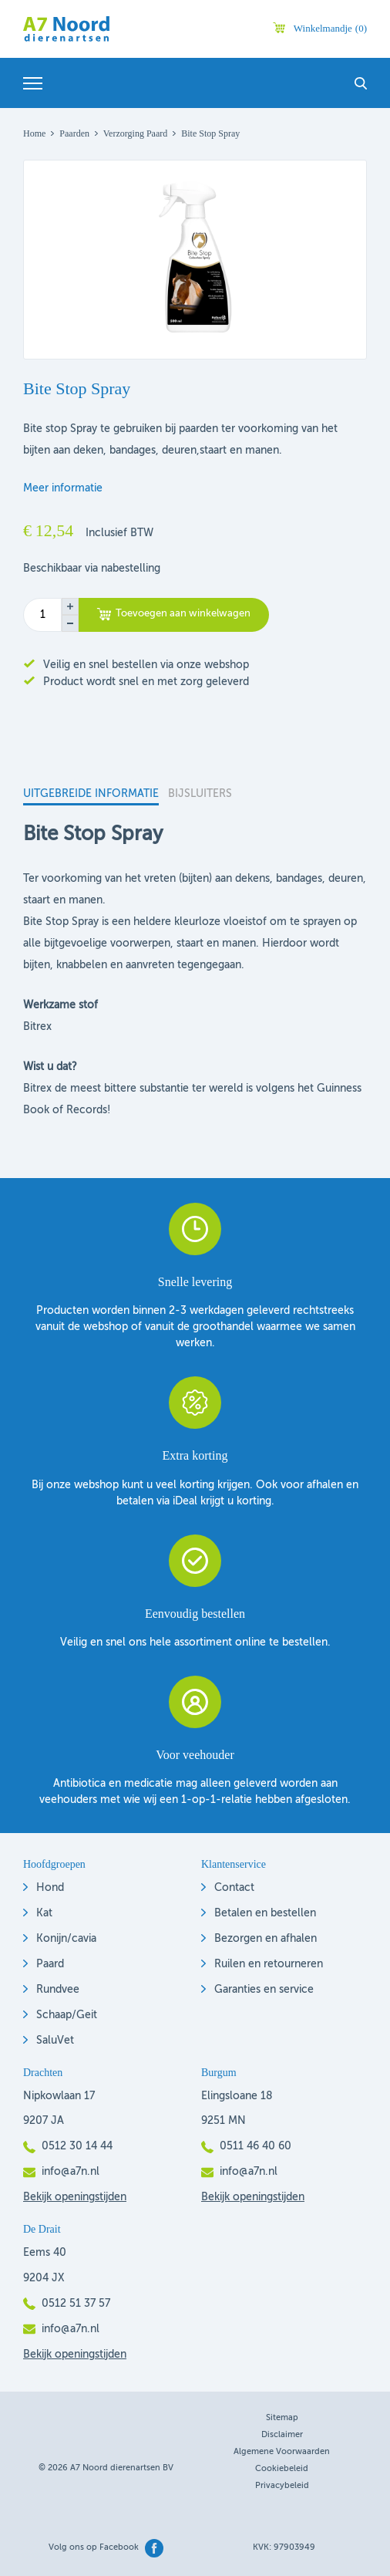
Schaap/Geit (66, 2015)
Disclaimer (282, 2435)
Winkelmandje (330, 28)
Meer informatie (63, 488)
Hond (50, 1887)
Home (34, 133)
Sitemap (282, 2418)
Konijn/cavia (66, 1938)
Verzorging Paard (135, 133)
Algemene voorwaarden (282, 2452)
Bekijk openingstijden (74, 2197)
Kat (44, 1913)
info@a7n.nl (70, 2171)
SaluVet (55, 2040)
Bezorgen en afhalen (265, 1938)
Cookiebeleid (281, 2469)
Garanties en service (264, 1989)
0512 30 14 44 (77, 2146)
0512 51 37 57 (76, 2303)
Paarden (74, 133)
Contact (234, 1887)
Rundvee (57, 1989)
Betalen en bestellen (265, 1913)
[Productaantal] (42, 615)
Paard (50, 1964)
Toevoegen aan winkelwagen (183, 614)
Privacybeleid (282, 2486)
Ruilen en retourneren (268, 1964)
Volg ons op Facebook (94, 2548)
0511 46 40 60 (255, 2146)
